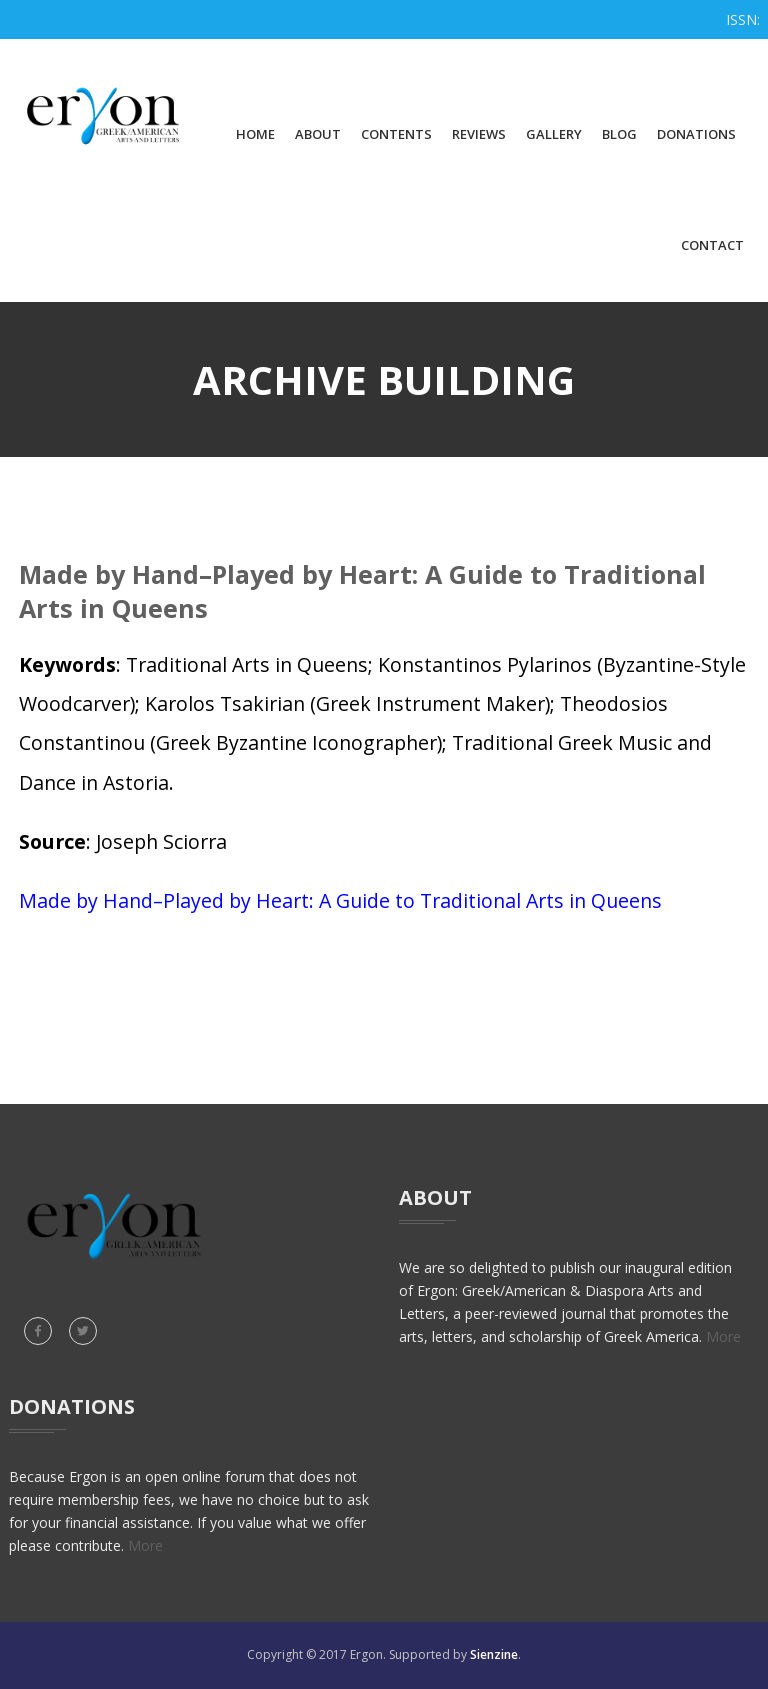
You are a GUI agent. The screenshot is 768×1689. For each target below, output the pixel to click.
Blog (619, 134)
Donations (696, 134)
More (723, 1336)
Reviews (479, 134)
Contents (396, 134)
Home (255, 134)
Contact (712, 245)
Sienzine (494, 1654)
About (318, 134)
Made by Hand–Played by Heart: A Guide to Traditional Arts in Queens (340, 900)
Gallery (554, 134)
